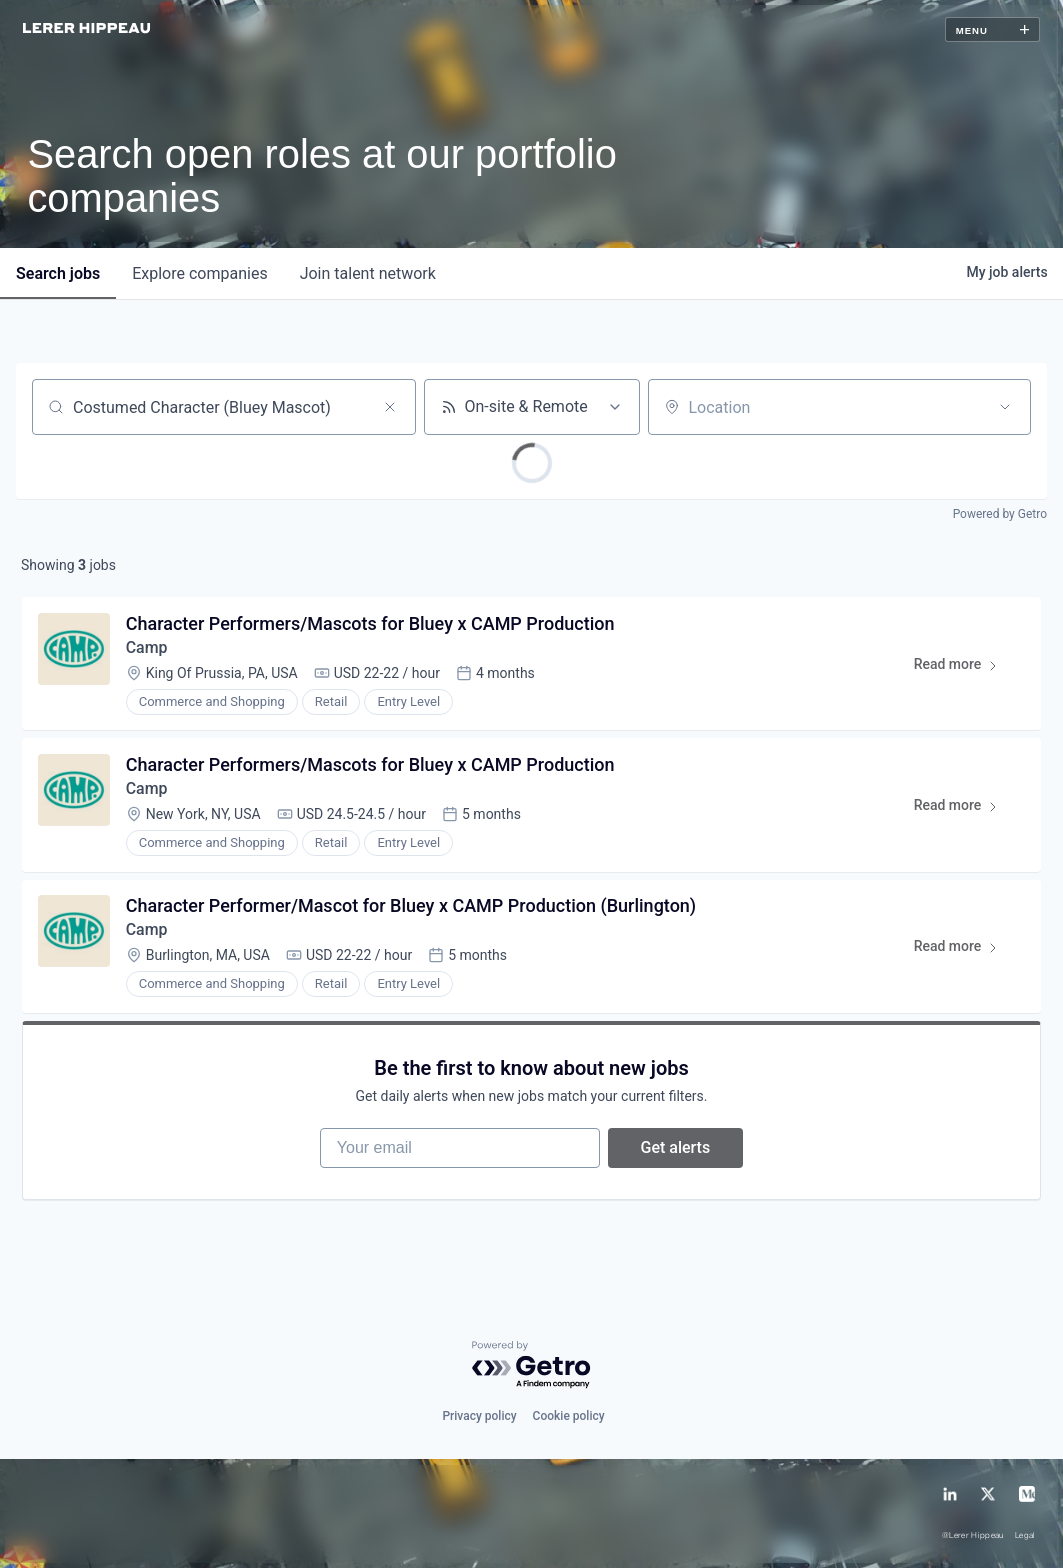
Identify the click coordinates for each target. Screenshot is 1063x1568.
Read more (964, 668)
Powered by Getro (1000, 514)
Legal (1025, 1536)
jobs (58, 273)
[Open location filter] (1005, 407)
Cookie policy (569, 1416)
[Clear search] (390, 407)
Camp (147, 647)
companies (199, 273)
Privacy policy (479, 1416)
